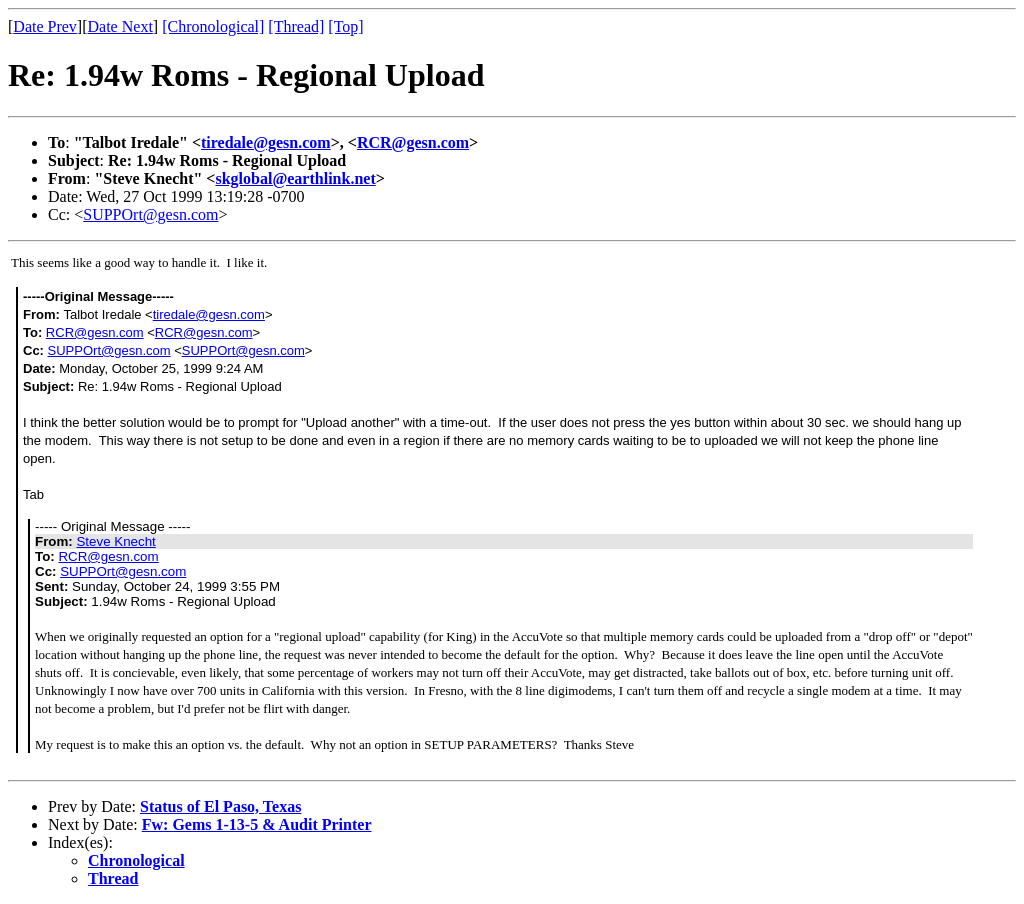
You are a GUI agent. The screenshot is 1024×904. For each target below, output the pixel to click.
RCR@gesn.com (413, 142)
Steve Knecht (115, 541)
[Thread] (296, 26)
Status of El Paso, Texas (220, 806)
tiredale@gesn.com (266, 142)
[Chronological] (213, 26)
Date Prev (45, 26)
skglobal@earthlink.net (295, 178)
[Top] (345, 26)
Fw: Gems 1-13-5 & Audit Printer (257, 824)
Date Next (120, 26)
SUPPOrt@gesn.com (150, 214)
